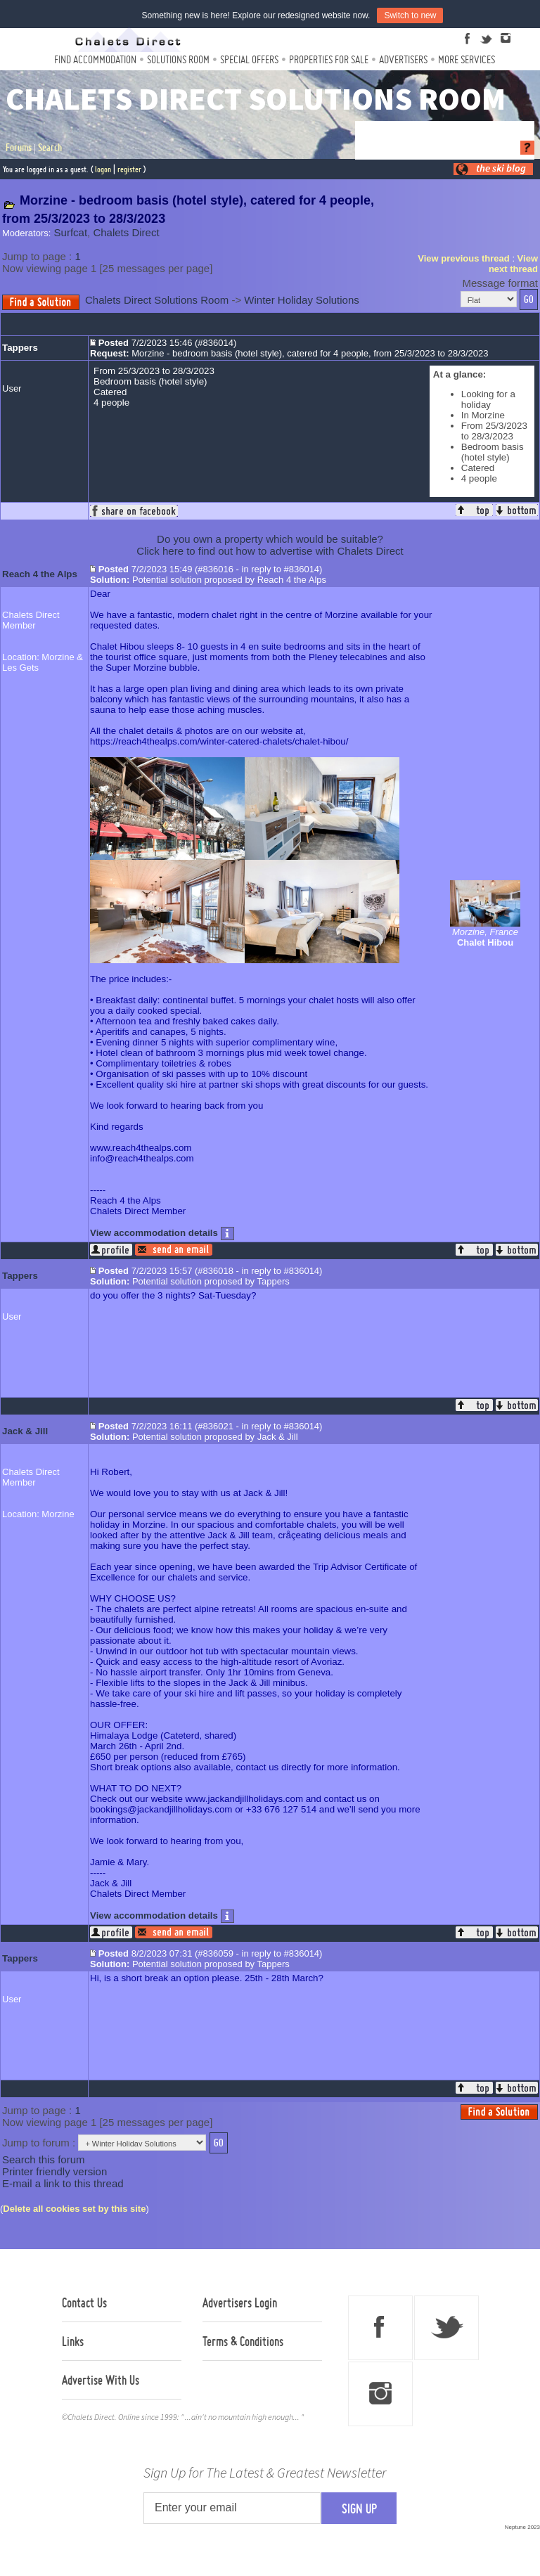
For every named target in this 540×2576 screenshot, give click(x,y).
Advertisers (403, 59)
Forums (19, 147)
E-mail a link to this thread (63, 2183)
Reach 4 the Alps (39, 574)
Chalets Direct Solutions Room (157, 300)
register (129, 169)
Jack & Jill (25, 1431)
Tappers (20, 347)
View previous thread (464, 258)
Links (73, 2341)
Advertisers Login (239, 2302)
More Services (466, 59)
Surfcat (71, 232)
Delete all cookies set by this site (74, 2208)
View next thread (513, 263)
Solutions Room (178, 59)
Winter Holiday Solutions (301, 300)
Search (50, 147)
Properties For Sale (328, 59)
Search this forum (43, 2159)
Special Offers (249, 59)
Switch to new (410, 15)
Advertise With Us (100, 2380)
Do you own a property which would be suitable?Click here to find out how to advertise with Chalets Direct (269, 545)
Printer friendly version (54, 2171)
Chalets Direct (126, 232)
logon (103, 169)
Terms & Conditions (242, 2341)
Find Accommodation (95, 59)
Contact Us (84, 2302)
